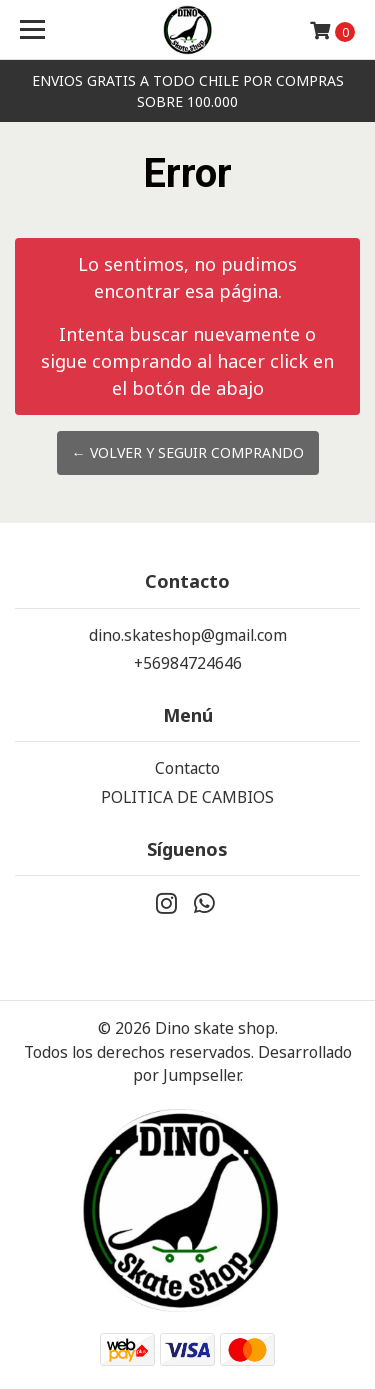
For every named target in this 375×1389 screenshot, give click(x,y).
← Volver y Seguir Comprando (188, 452)
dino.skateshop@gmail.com (188, 635)
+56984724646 (188, 663)
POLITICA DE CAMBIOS (187, 797)
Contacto (187, 768)
